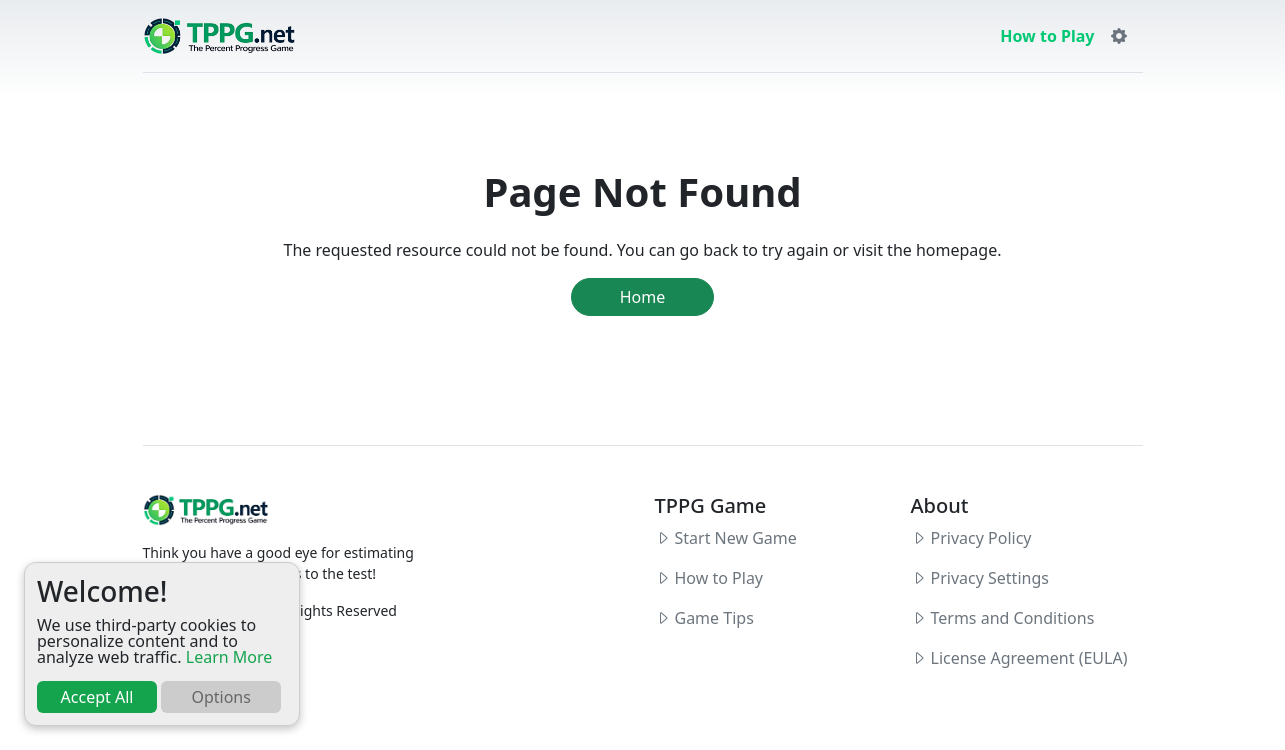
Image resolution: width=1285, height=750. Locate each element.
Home (643, 297)
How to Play (1047, 36)
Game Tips (714, 618)
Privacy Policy (981, 538)
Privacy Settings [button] (990, 578)
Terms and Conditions (1013, 618)
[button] (1119, 36)
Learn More (229, 657)
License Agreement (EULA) (1029, 658)
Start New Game (736, 538)
